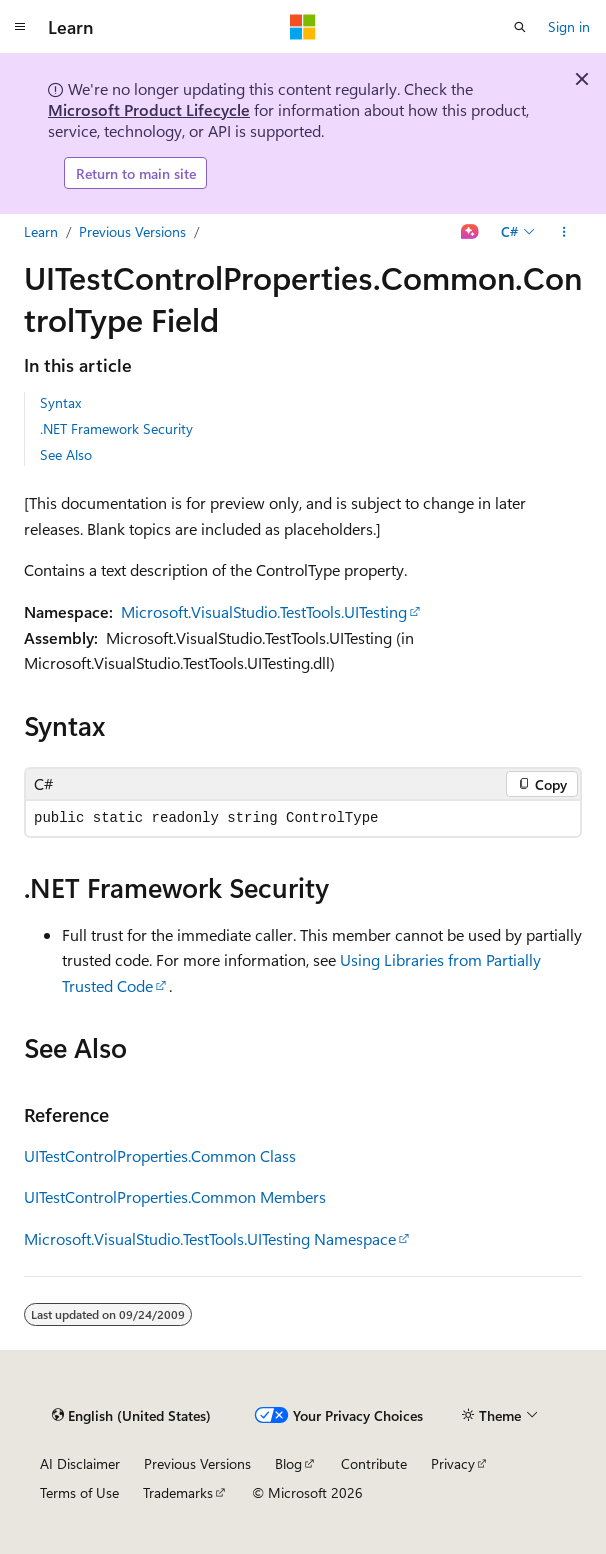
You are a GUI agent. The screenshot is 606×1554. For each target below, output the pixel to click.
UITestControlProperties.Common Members (175, 1196)
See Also (66, 454)
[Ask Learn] (470, 232)
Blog (288, 1463)
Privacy (453, 1463)
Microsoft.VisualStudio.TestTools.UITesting (264, 611)
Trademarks (178, 1492)
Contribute (374, 1463)
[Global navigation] (20, 27)
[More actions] (564, 232)
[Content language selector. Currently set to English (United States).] (131, 1415)
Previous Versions (132, 231)
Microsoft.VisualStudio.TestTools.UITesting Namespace (210, 1238)
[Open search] (520, 27)
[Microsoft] (303, 27)
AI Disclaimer (80, 1463)
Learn (41, 231)
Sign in (569, 26)
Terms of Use (79, 1492)
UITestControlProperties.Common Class (160, 1155)
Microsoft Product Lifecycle (149, 109)
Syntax (60, 402)
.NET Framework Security (116, 428)
